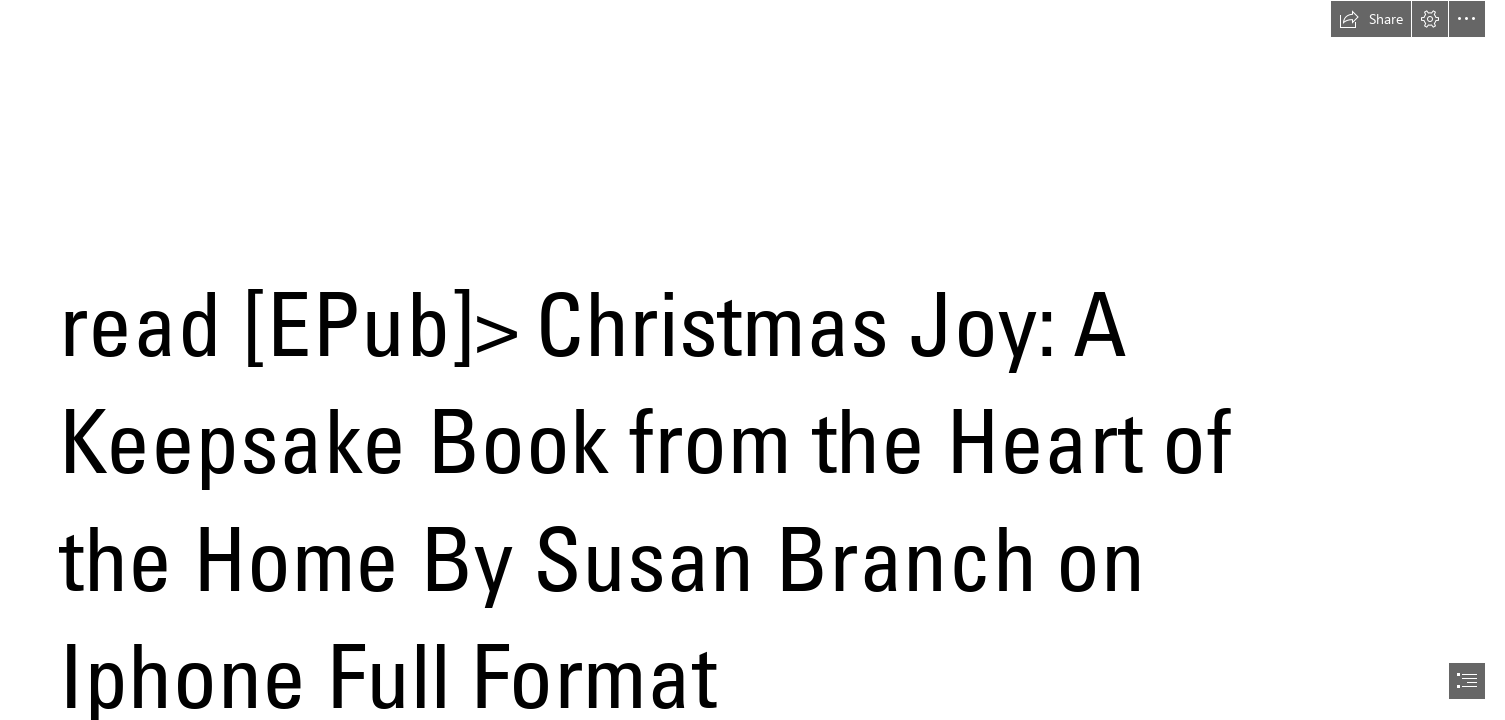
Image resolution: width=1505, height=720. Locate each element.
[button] (1371, 19)
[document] (752, 360)
